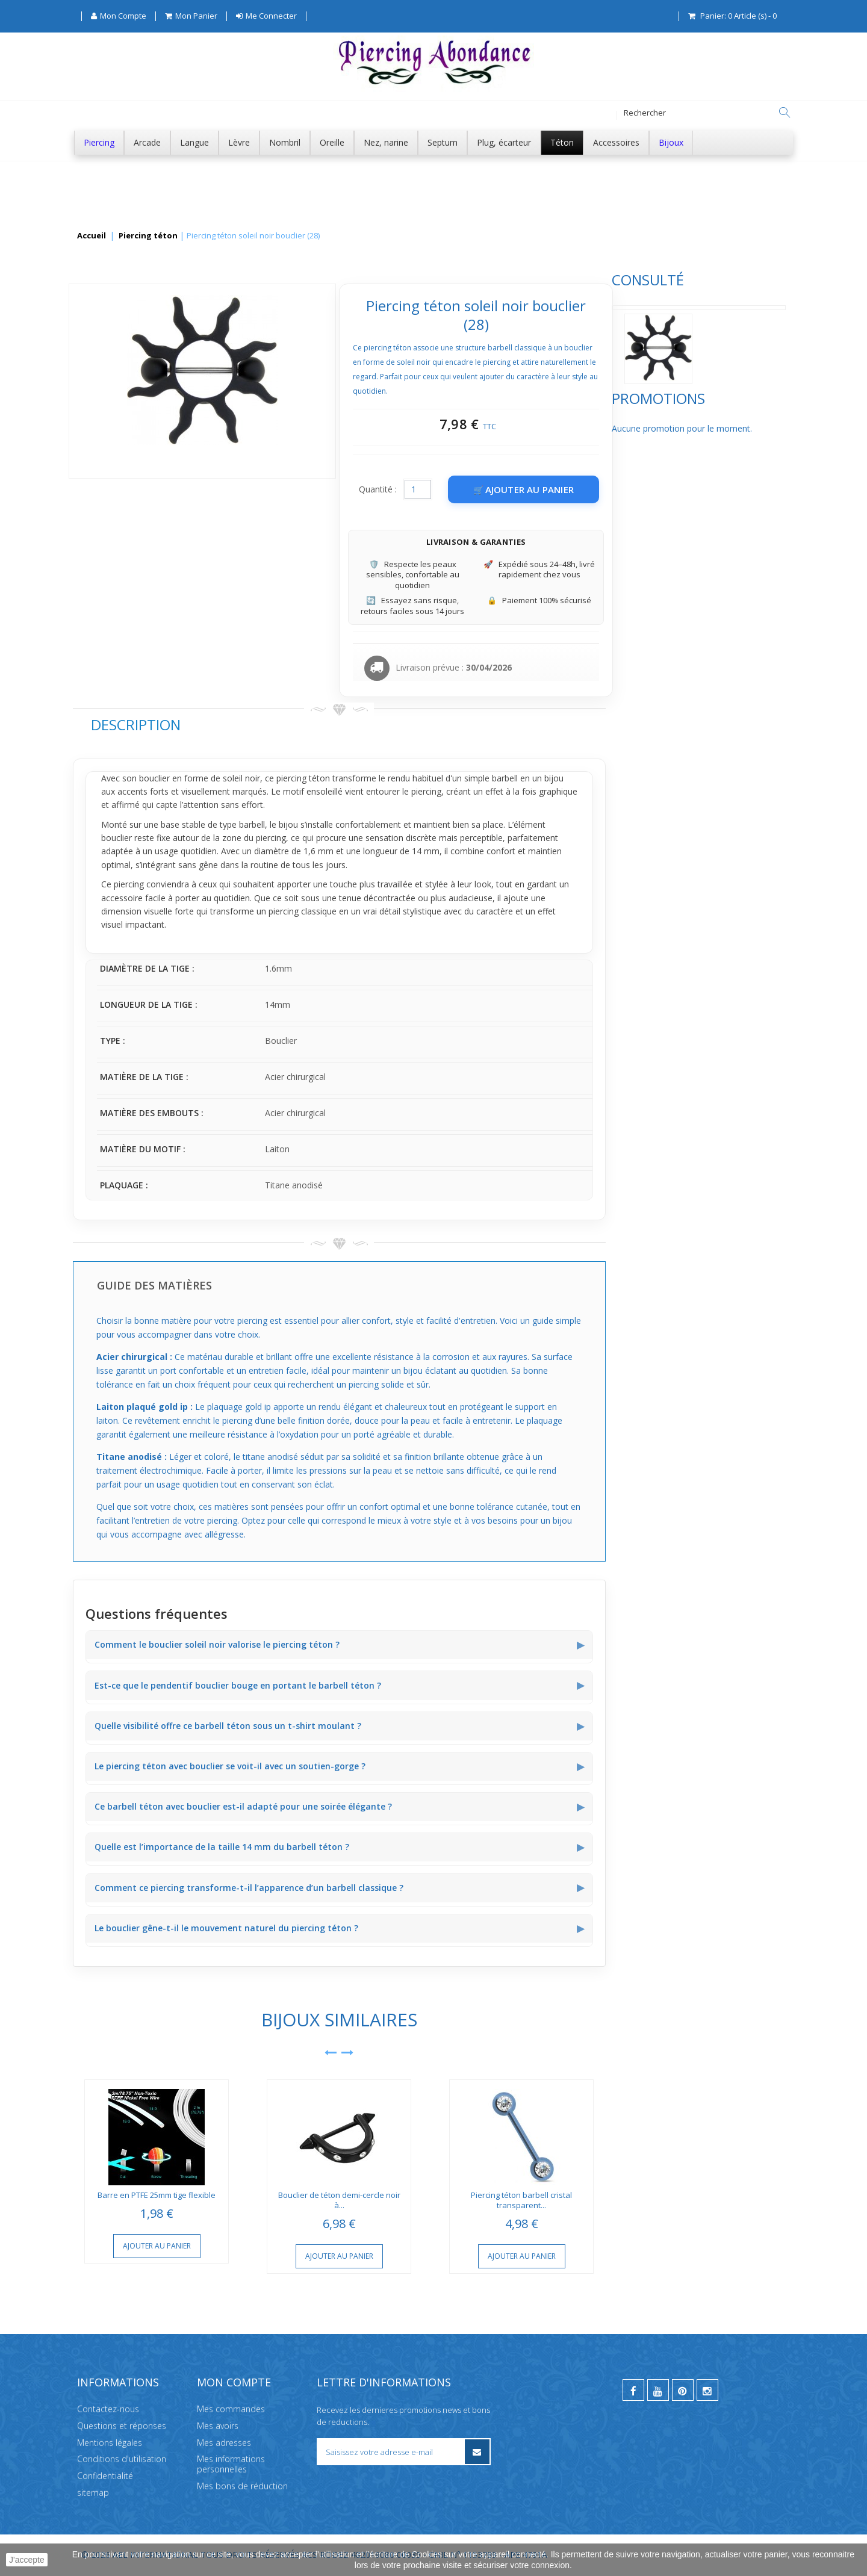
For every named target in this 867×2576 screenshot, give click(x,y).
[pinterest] (683, 2390)
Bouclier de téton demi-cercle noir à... (519, 2200)
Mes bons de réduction (242, 2486)
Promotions (119, 439)
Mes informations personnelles (231, 2464)
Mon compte (234, 2382)
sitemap (93, 2492)
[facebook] (633, 2390)
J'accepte (27, 2560)
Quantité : (558, 489)
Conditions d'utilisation (121, 2459)
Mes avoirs (217, 2425)
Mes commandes (231, 2409)
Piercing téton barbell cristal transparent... (701, 2200)
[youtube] (658, 2390)
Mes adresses (224, 2442)
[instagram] (707, 2390)
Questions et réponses (121, 2425)
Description (315, 724)
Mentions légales (109, 2442)
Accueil (91, 236)
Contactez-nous (108, 2409)
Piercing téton (148, 236)
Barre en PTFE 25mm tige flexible (337, 2195)
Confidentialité (105, 2475)
